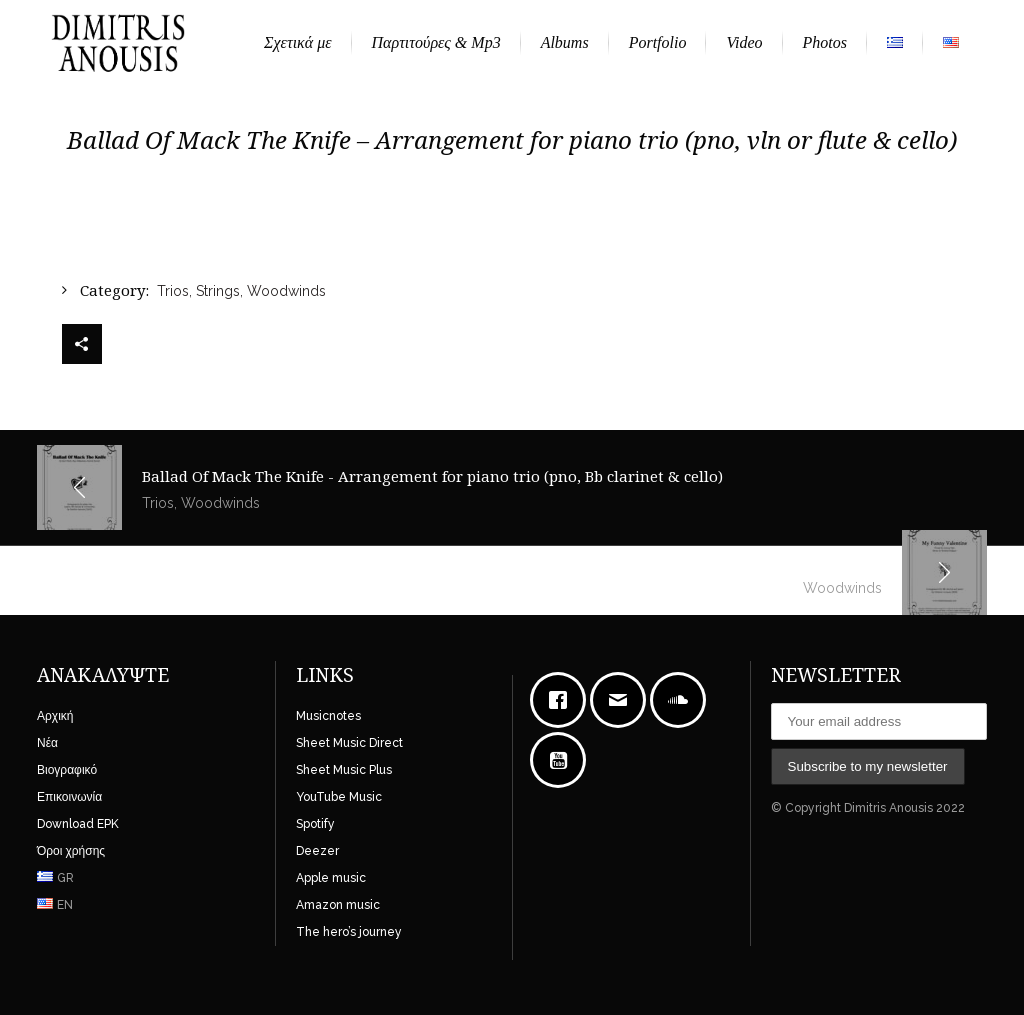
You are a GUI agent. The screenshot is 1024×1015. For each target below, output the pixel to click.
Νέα (47, 743)
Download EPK (78, 824)
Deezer (317, 851)
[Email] (623, 700)
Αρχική (55, 716)
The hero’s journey (349, 932)
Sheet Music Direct (349, 743)
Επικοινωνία (69, 797)
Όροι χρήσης (71, 851)
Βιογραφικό (67, 770)
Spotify (315, 824)
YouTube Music (339, 797)
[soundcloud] (683, 700)
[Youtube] (563, 760)
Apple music (331, 878)
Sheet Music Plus (344, 770)
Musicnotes (328, 716)
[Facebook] (563, 700)
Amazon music (338, 905)
